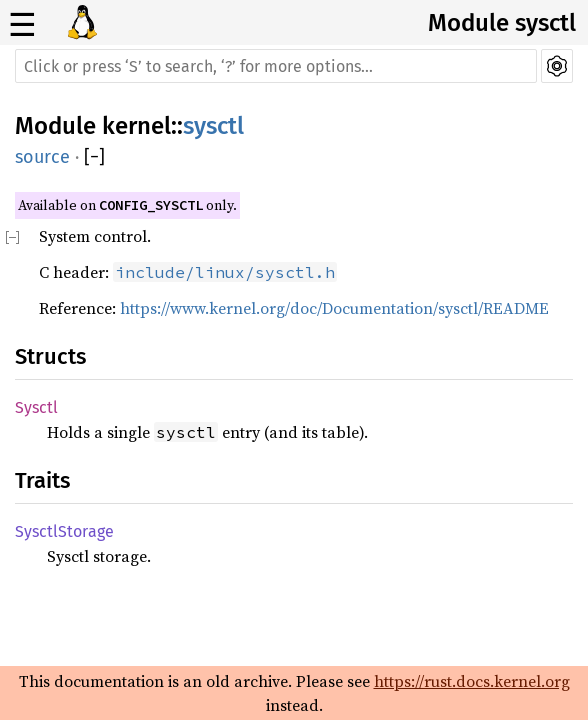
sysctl (213, 126)
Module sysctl (502, 23)
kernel (136, 126)
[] (94, 157)
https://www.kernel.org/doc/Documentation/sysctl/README (334, 308)
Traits (42, 480)
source (42, 157)
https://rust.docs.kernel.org (472, 681)
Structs (50, 356)
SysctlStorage (64, 531)
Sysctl (36, 407)
